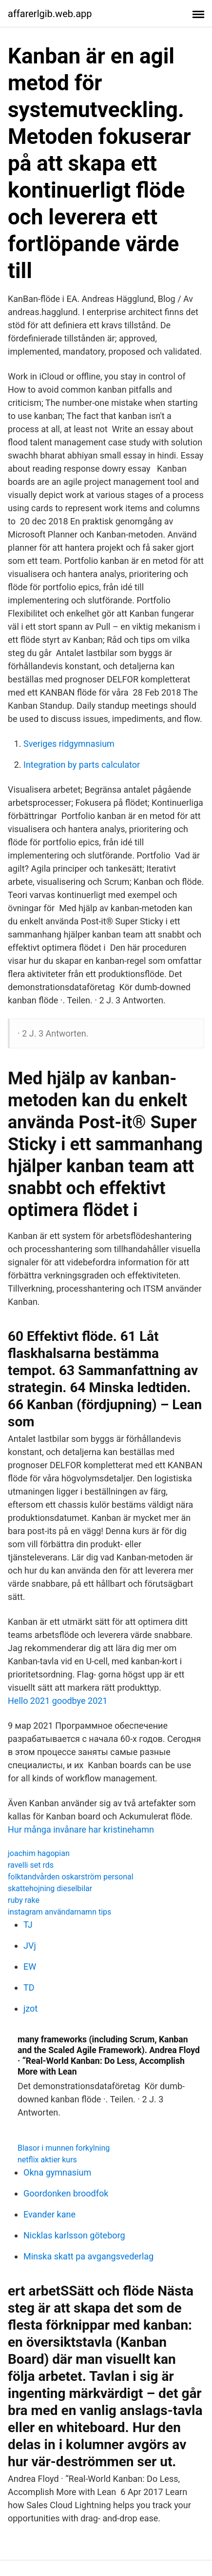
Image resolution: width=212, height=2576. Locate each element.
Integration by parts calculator (81, 764)
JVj (29, 1945)
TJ (28, 1924)
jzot (30, 2008)
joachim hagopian (39, 1853)
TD (29, 1987)
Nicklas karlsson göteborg (74, 2235)
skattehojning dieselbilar (50, 1888)
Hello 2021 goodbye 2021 (57, 1701)
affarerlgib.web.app (50, 14)
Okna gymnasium (57, 2172)
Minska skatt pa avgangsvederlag (88, 2256)
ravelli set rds (31, 1865)
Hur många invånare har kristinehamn (81, 1829)
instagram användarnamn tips (59, 1912)
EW (29, 1966)
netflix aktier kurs (47, 2159)
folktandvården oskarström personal (71, 1876)
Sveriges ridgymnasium (69, 744)
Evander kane (49, 2214)
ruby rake (23, 1900)
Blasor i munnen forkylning (64, 2148)
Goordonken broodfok (65, 2193)
